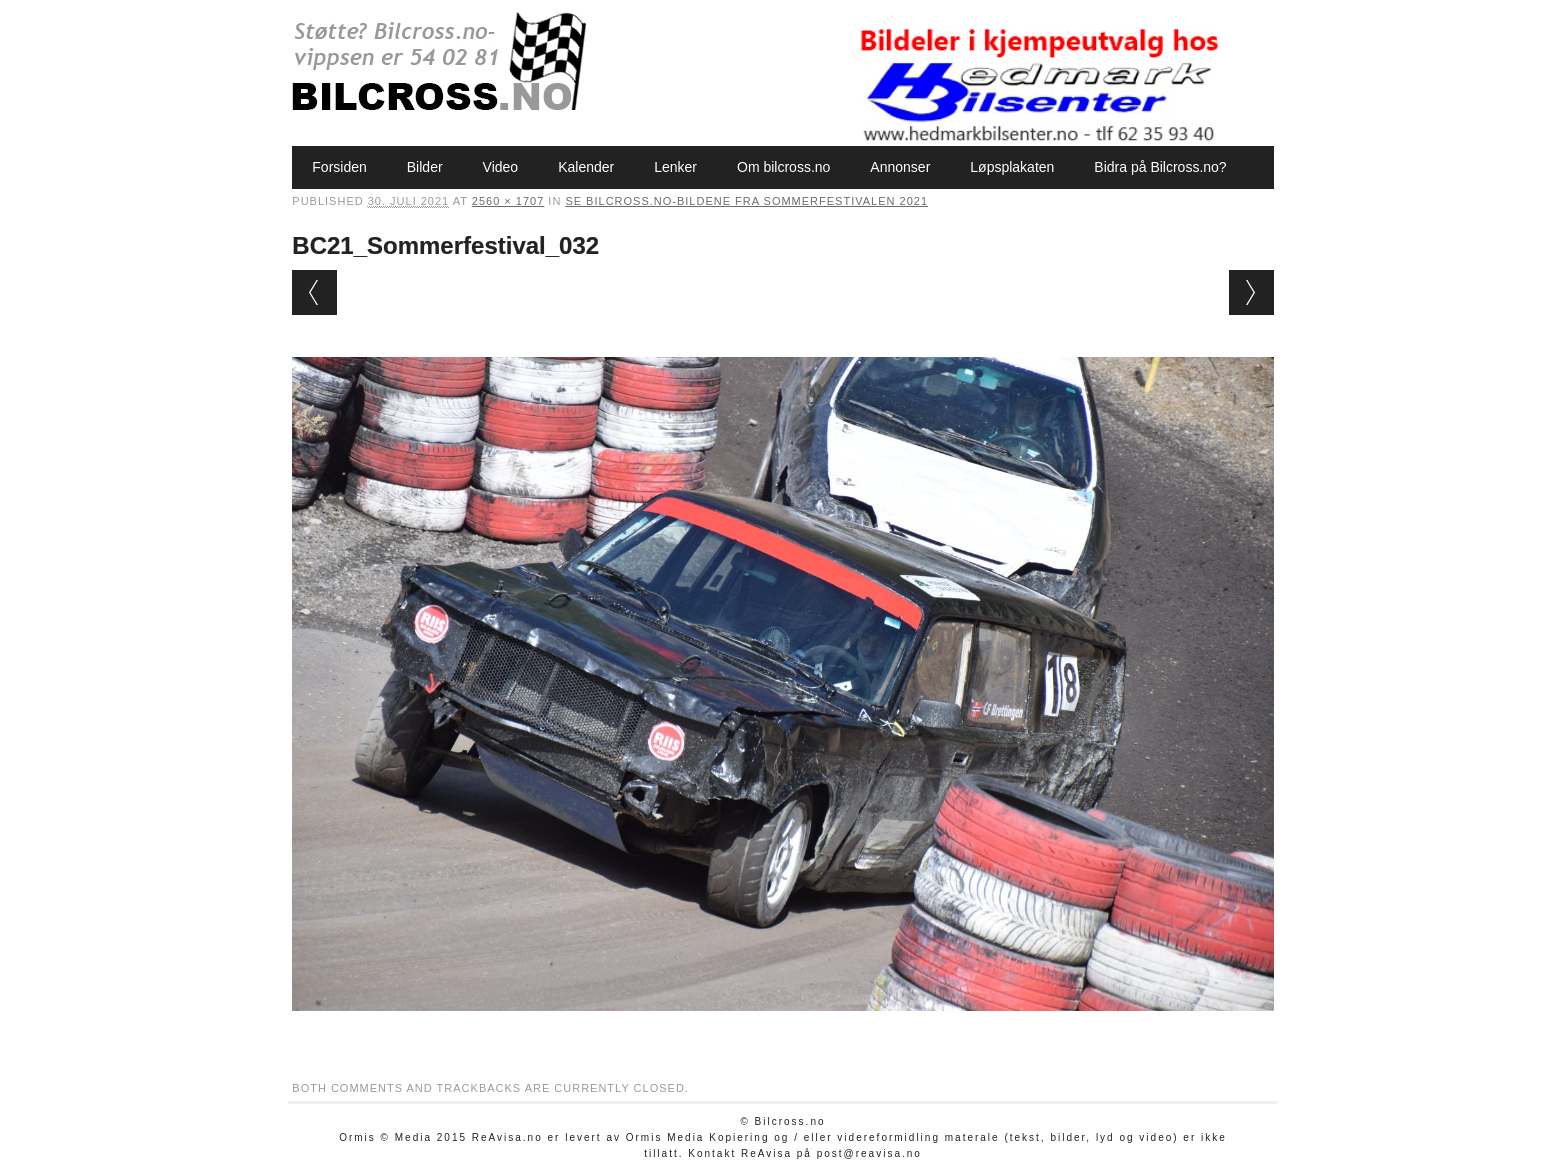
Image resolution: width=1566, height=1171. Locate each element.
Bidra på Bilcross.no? (1160, 167)
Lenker (675, 167)
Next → (1251, 292)
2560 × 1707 (508, 201)
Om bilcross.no (783, 167)
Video (501, 167)
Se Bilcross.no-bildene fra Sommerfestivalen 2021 (746, 201)
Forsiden (339, 167)
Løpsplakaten (1012, 167)
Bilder (425, 167)
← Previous (314, 292)
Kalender (586, 167)
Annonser (900, 167)
